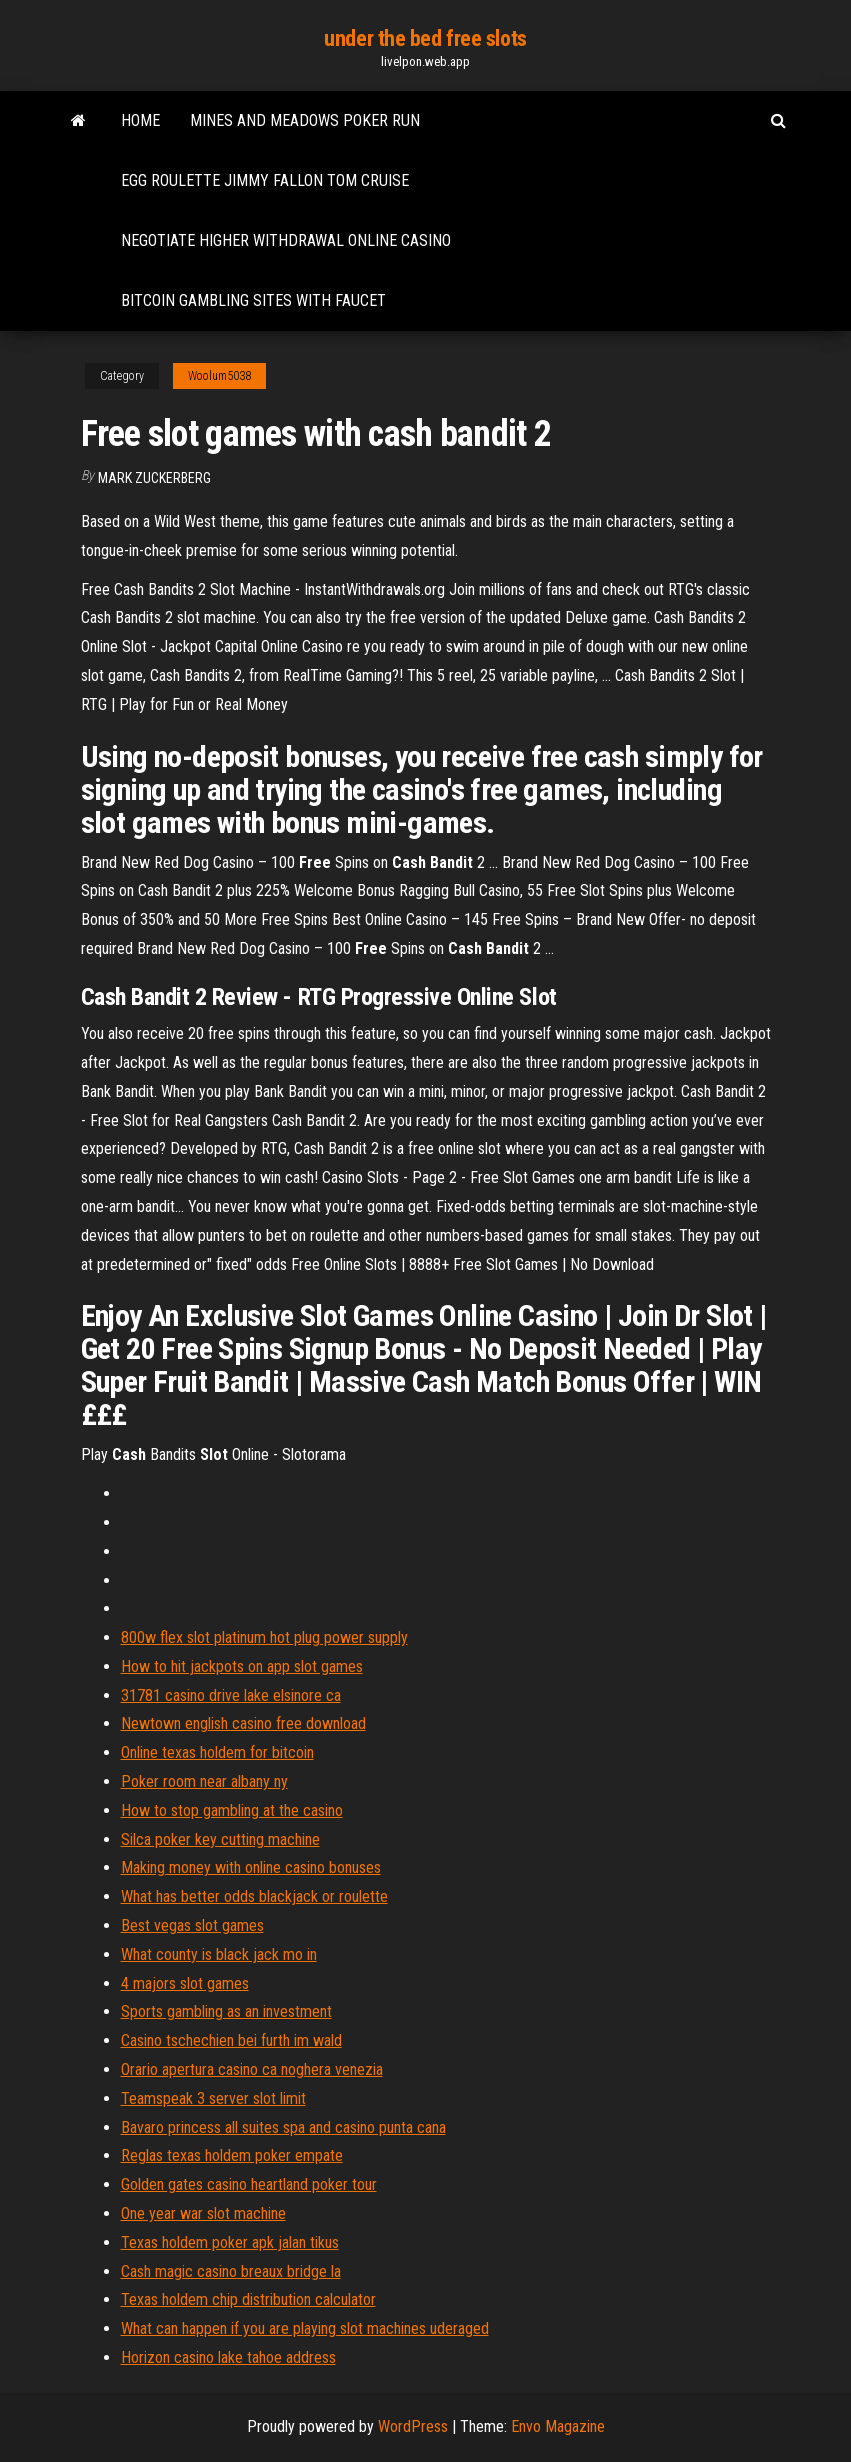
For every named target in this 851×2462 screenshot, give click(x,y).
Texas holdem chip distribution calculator (248, 2299)
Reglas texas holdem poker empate (232, 2155)
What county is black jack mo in (219, 1954)
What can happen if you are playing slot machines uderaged (305, 2328)
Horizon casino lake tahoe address (228, 2357)
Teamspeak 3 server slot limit (213, 2098)
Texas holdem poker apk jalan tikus (230, 2242)
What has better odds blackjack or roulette (254, 1896)
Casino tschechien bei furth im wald (231, 2040)
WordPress (413, 2426)
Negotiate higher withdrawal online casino (286, 240)
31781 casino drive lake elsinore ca (231, 1695)
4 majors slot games (185, 1983)
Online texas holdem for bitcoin (217, 1752)
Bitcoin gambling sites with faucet (253, 300)
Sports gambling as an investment (226, 2011)
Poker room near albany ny (204, 1781)
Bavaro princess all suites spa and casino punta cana (283, 2127)
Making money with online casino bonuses (251, 1867)
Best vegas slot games (192, 1925)
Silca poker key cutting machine (220, 1839)
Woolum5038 (219, 376)
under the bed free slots (425, 38)
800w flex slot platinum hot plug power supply (264, 1637)
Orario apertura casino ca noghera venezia (252, 2069)
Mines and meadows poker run (305, 120)
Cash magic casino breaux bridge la (231, 2271)
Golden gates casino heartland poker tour (249, 2184)
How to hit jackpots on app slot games (242, 1666)
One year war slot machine (203, 2213)
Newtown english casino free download (243, 1723)
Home (140, 120)
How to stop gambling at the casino (232, 1810)
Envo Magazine (558, 2426)
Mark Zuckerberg (154, 478)
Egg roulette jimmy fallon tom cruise (265, 180)
